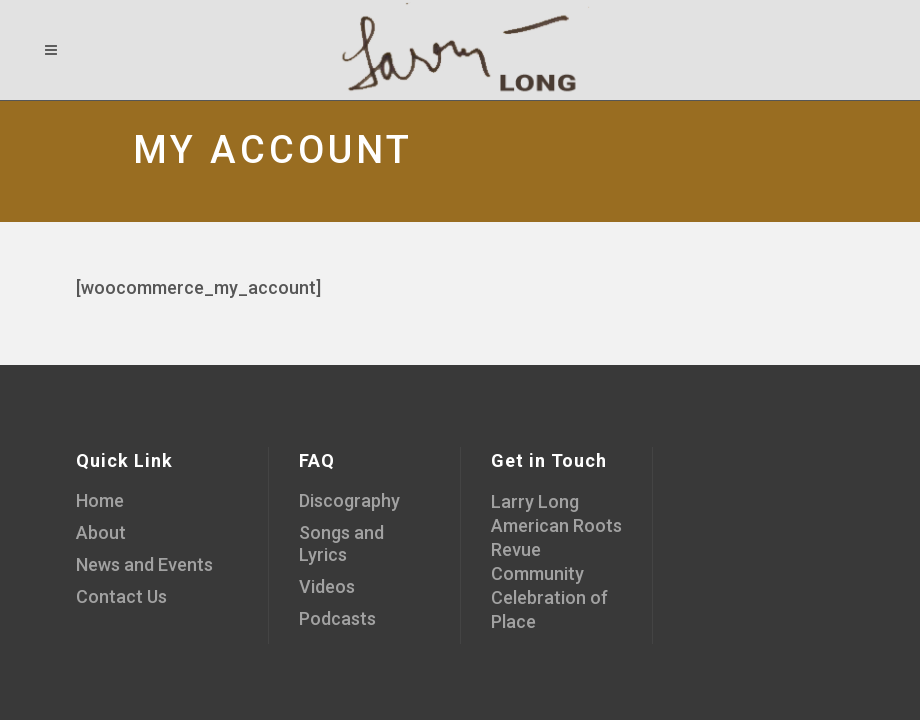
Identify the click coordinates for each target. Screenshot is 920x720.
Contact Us (121, 596)
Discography (349, 500)
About (101, 532)
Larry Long (535, 501)
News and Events (144, 564)
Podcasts (337, 618)
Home (100, 500)
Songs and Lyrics (341, 543)
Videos (327, 586)
